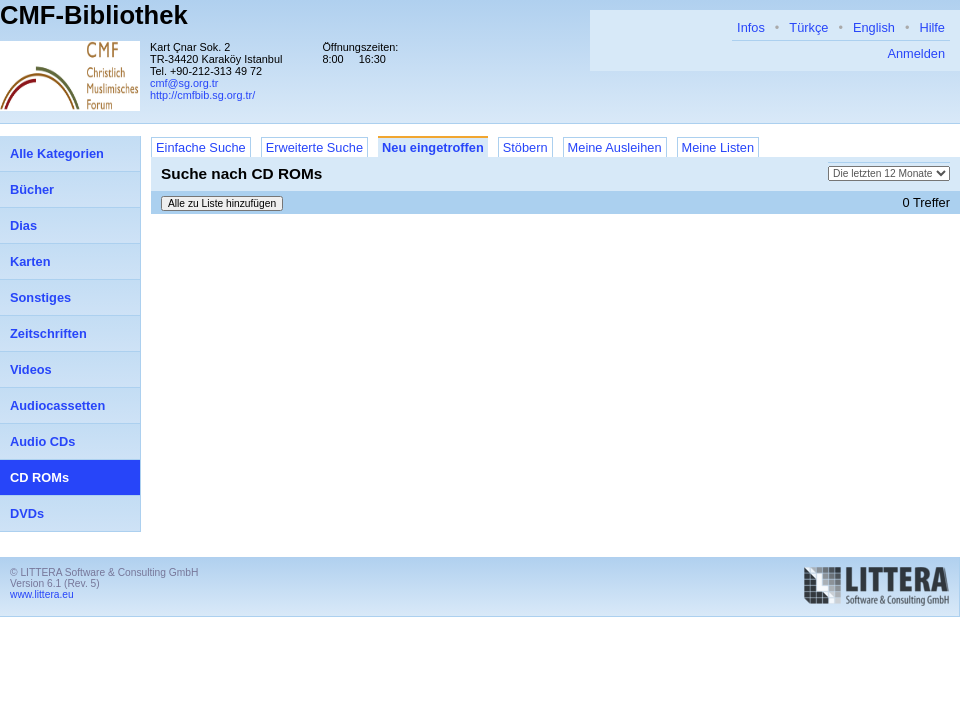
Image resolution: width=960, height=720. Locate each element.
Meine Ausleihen (615, 147)
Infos (751, 27)
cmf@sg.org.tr (184, 83)
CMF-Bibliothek (94, 15)
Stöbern (525, 147)
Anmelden (916, 53)
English (874, 27)
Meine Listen (718, 147)
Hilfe (932, 27)
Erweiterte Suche (314, 147)
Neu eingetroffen (433, 147)
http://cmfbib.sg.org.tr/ (202, 95)
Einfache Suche (201, 147)
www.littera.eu (42, 594)
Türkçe (808, 27)
